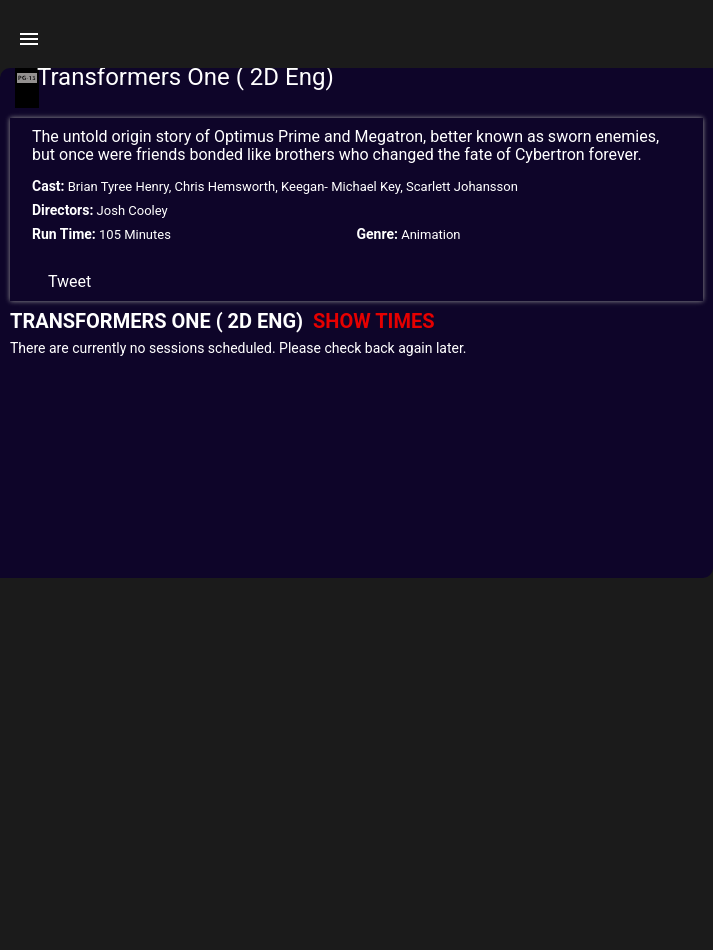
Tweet (69, 281)
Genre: (377, 234)
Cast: (48, 186)
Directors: (62, 210)
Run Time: (64, 234)
